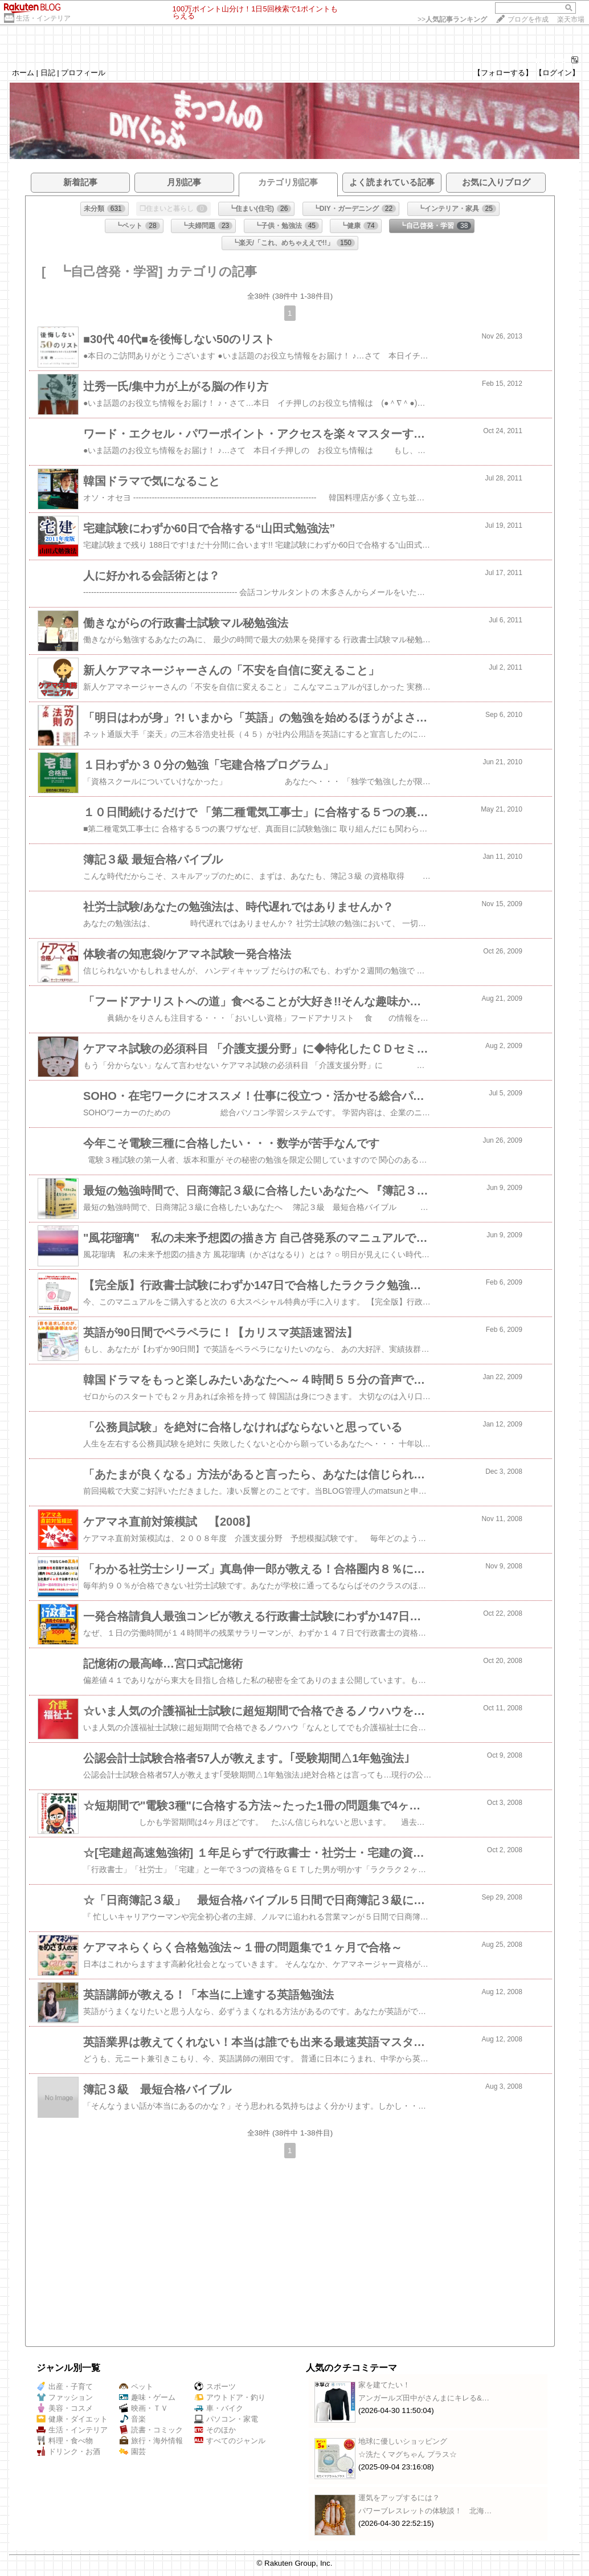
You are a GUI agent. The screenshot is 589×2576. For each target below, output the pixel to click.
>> (452, 19)
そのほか (215, 2430)
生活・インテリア (43, 18)
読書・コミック (151, 2430)
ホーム (23, 72)
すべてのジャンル (229, 2440)
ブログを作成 (528, 19)
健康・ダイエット (72, 2419)
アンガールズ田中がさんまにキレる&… (423, 2398)
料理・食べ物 (64, 2440)
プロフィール (83, 72)
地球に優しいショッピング (402, 2441)
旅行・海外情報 (151, 2440)
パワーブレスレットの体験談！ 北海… (425, 2510)
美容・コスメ (64, 2408)
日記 (47, 72)
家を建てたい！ (384, 2385)
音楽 (132, 2419)
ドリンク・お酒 (68, 2451)
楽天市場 (570, 19)
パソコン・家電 (226, 2419)
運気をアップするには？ (399, 2497)
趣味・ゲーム (147, 2397)
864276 (551, 60)
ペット (136, 2386)
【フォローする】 (503, 72)
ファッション (64, 2397)
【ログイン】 (557, 72)
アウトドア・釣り (229, 2397)
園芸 (132, 2451)
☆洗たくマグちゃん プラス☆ (407, 2454)
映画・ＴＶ (143, 2408)
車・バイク (218, 2408)
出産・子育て (64, 2386)
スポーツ (215, 2386)
